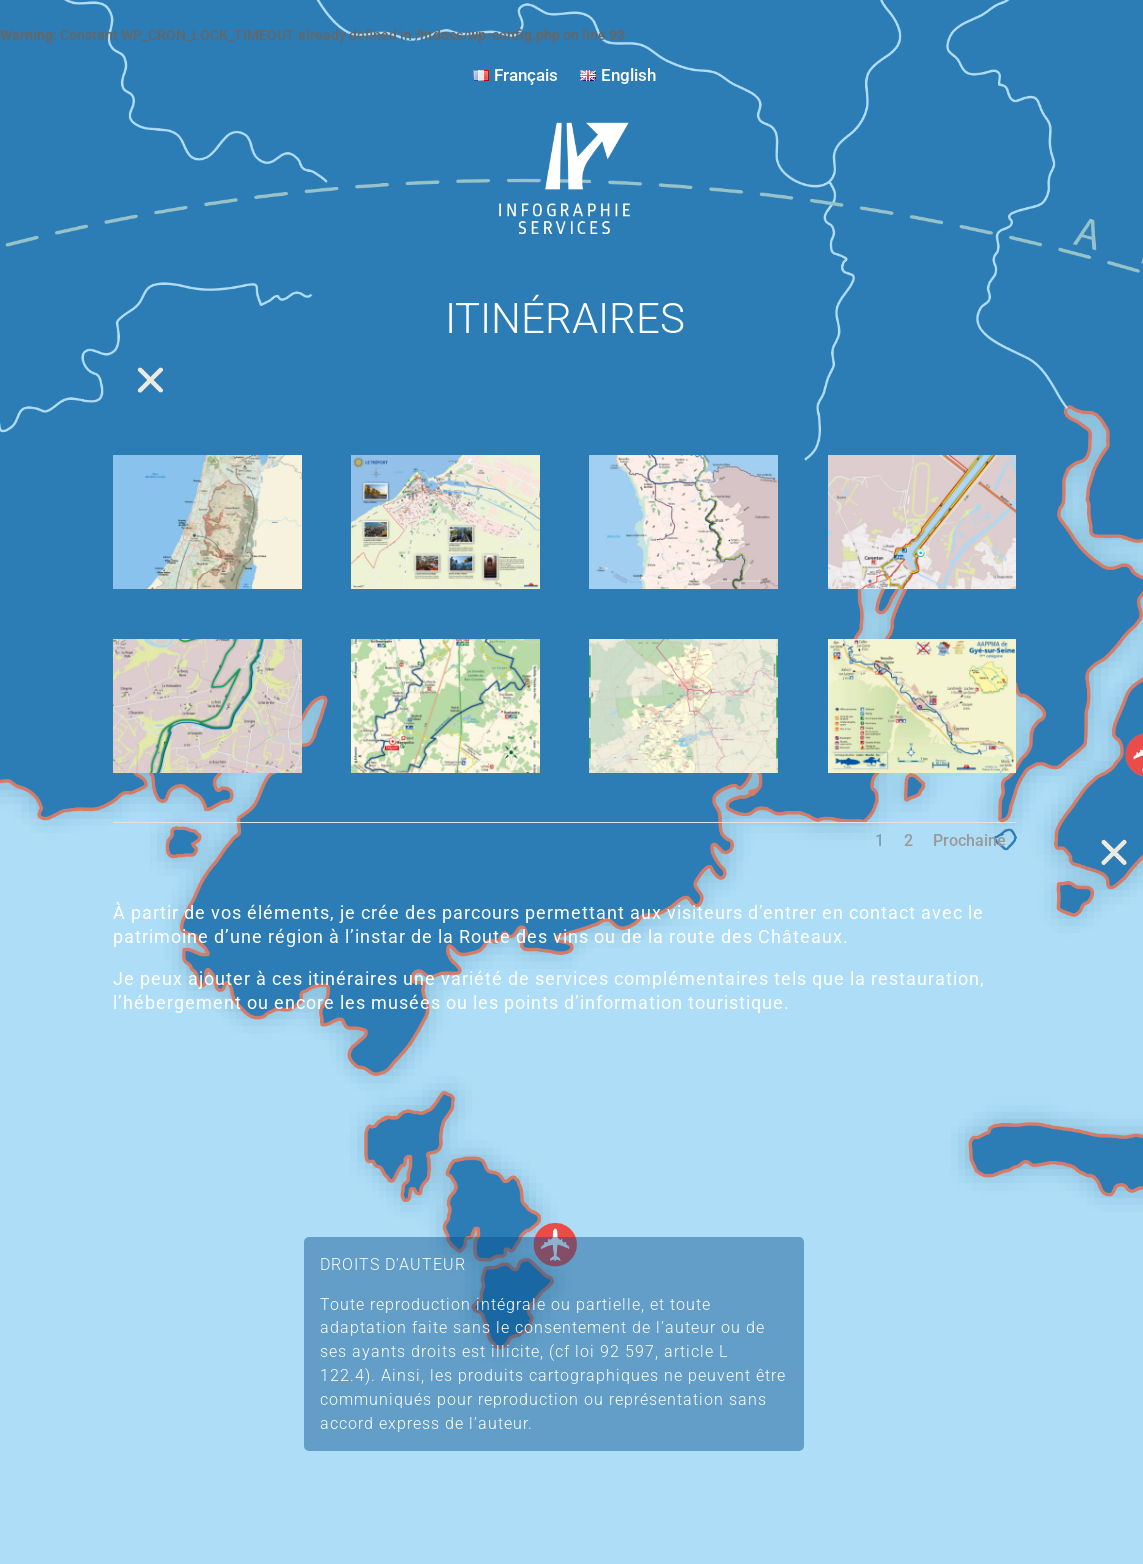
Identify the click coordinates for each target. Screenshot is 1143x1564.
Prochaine (969, 840)
